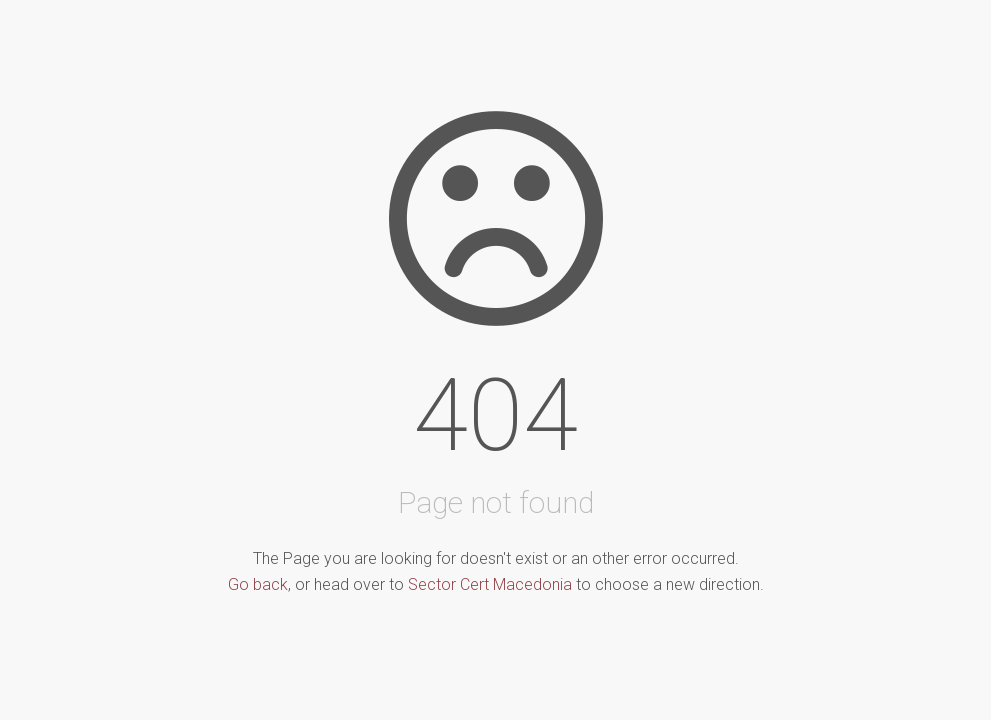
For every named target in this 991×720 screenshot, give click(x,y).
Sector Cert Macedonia (490, 584)
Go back (258, 584)
